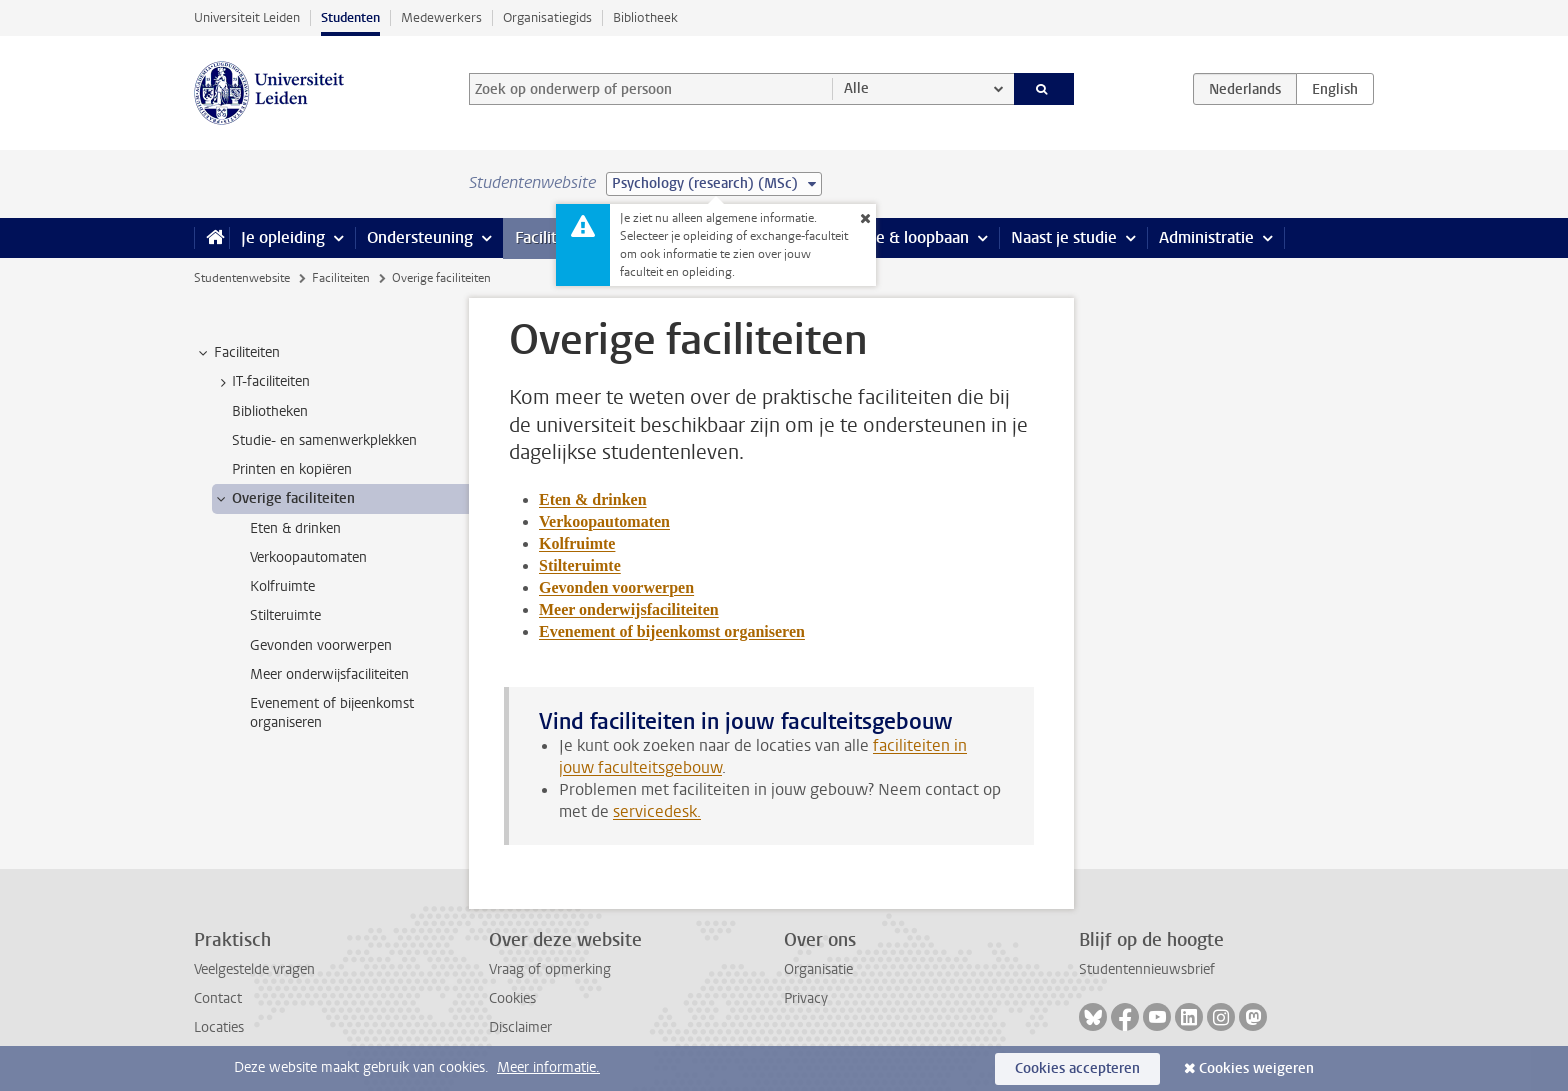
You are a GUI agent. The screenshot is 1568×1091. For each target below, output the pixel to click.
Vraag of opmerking (550, 969)
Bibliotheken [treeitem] (270, 411)
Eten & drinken (593, 499)
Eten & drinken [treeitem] (295, 528)
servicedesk (655, 811)
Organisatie (818, 969)
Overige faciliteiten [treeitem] (284, 499)
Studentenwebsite (242, 278)
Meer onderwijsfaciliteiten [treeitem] (329, 674)
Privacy (806, 998)
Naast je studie (1064, 237)
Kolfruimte (577, 543)
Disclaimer (520, 1027)
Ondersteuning (420, 237)
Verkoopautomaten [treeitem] (308, 557)
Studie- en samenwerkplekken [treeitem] (324, 440)
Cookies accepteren (1077, 1068)
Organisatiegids (547, 17)
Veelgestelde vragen (254, 969)
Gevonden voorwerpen (616, 587)
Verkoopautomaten (604, 521)
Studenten (350, 17)
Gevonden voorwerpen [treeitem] (321, 645)
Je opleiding (283, 237)
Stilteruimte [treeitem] (285, 615)
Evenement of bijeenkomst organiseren (672, 631)
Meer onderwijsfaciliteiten (629, 609)
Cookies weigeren (1256, 1068)
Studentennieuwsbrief (1147, 969)
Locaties (219, 1027)
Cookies (512, 998)
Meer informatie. (548, 1067)
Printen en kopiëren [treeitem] (292, 469)
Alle (856, 88)
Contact (218, 998)
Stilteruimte (580, 565)
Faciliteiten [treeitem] (237, 353)
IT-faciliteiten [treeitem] (261, 382)
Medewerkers (441, 17)
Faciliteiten (554, 237)
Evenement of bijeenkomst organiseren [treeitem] (332, 713)
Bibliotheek (645, 17)
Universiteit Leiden (247, 17)
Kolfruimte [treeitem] (282, 586)
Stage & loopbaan (906, 237)
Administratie (1206, 237)
